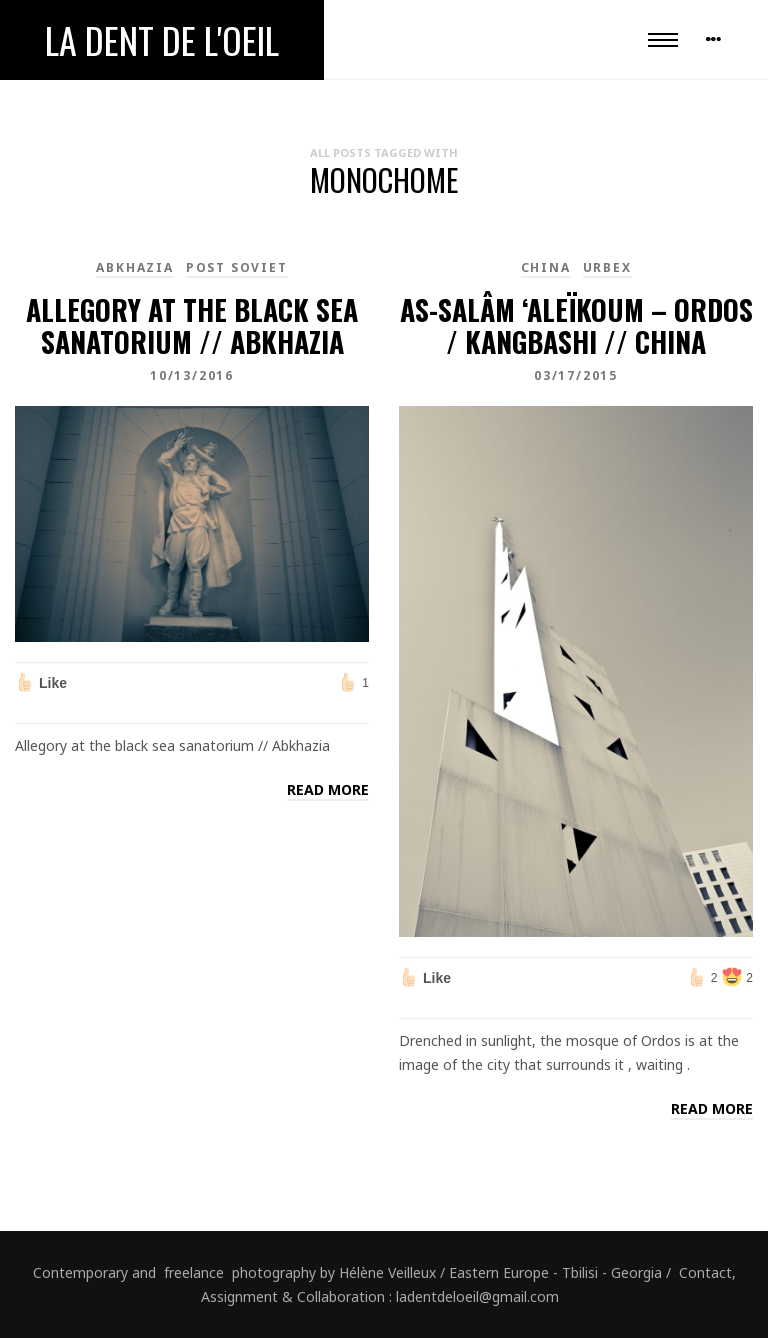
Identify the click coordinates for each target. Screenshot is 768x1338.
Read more (328, 789)
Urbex (607, 267)
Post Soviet (237, 267)
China (546, 267)
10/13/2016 (192, 375)
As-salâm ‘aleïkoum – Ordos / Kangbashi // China (576, 325)
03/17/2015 (576, 375)
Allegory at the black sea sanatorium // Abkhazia (192, 325)
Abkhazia (134, 267)
